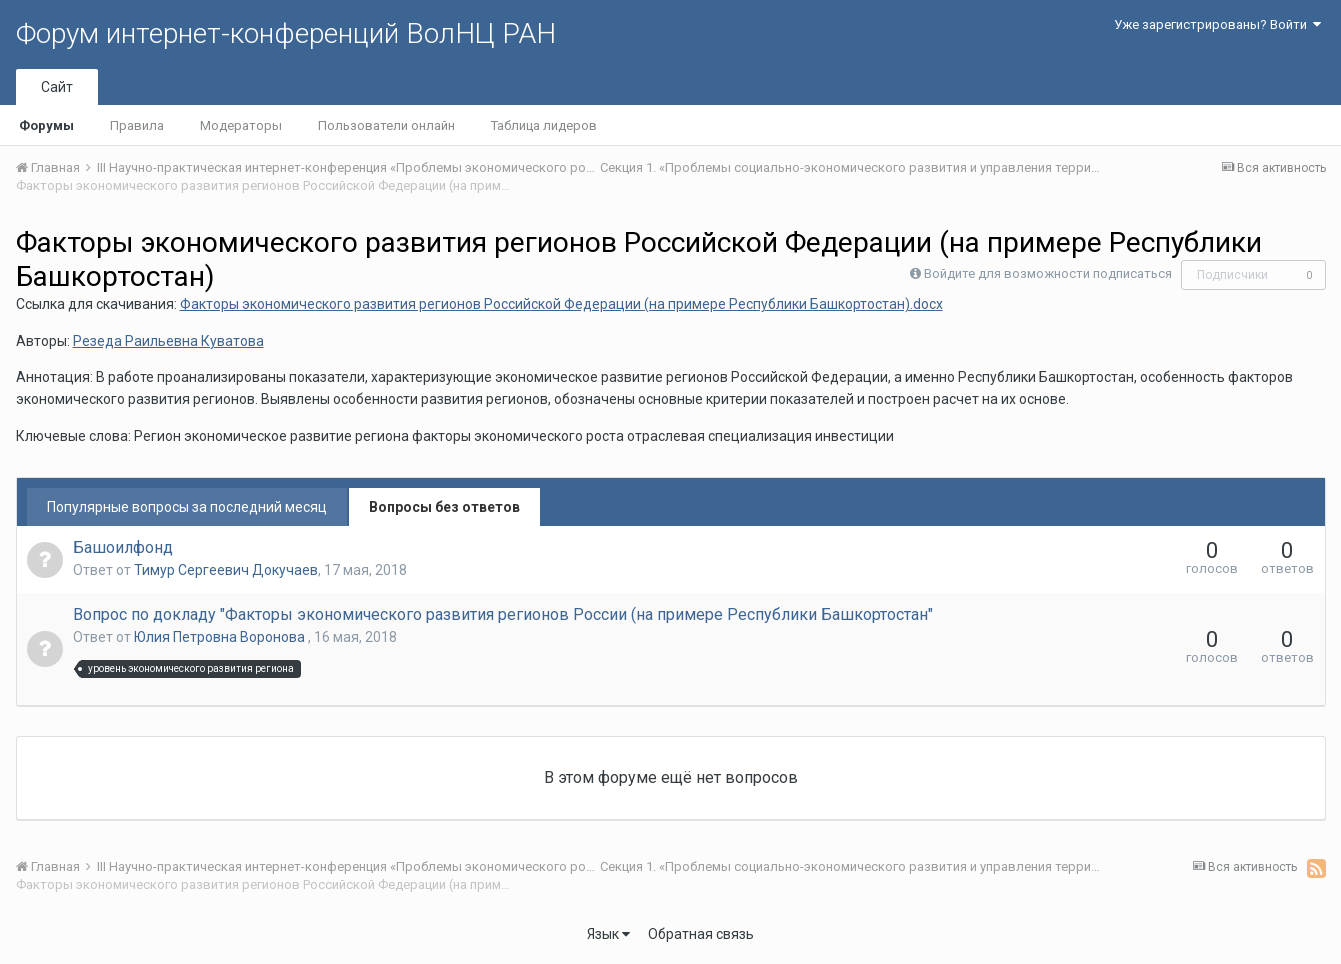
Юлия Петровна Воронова (221, 637)
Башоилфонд (123, 547)
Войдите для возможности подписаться (1048, 273)
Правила (137, 125)
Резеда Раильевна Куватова (168, 341)
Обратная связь (701, 934)
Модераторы (241, 125)
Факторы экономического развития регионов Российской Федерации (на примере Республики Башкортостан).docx (561, 304)
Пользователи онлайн (386, 125)
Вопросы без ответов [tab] (444, 507)
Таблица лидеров (544, 125)
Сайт (57, 87)
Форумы (46, 125)
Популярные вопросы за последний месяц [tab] (187, 507)
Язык (608, 934)
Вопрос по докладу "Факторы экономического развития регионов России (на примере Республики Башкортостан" (503, 614)
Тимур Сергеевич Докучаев (226, 570)
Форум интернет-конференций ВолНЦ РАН (286, 33)
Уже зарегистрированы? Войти (1217, 24)
